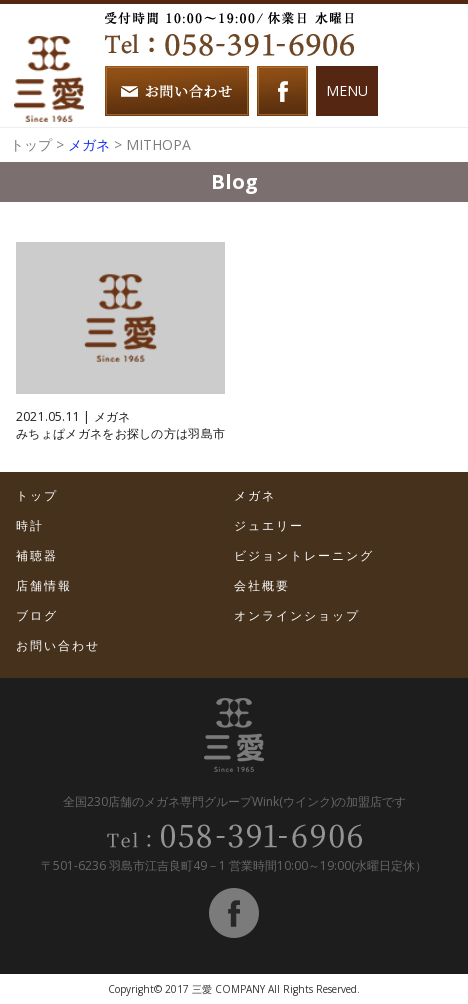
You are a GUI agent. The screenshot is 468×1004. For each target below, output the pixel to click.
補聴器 (37, 555)
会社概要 (262, 585)
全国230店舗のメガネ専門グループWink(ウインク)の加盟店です (234, 801)
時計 (30, 525)
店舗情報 (44, 585)
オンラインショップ (297, 615)
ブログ (37, 615)
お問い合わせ (58, 645)
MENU (347, 90)
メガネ (89, 144)
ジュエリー (269, 525)
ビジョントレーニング (304, 555)
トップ (31, 144)
